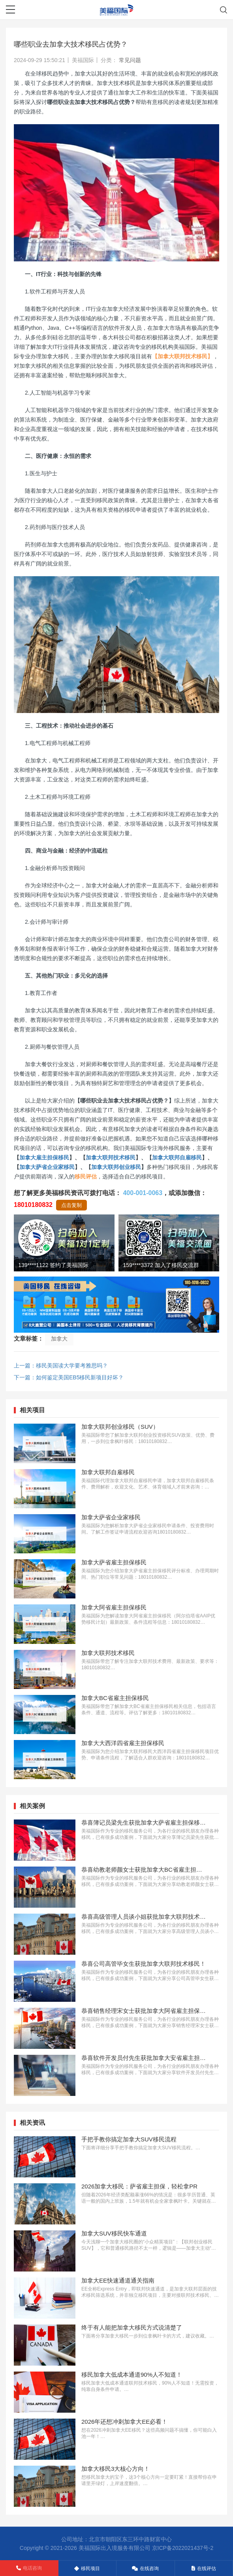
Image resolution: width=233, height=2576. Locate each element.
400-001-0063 (142, 1193)
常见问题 (130, 60)
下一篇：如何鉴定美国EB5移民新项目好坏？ (69, 1377)
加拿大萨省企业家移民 (47, 1167)
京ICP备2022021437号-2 (183, 2548)
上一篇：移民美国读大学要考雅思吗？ (61, 1365)
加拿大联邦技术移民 (110, 1157)
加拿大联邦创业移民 (116, 1167)
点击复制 (71, 1205)
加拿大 (59, 1338)
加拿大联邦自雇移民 (177, 1157)
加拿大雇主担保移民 (44, 1157)
